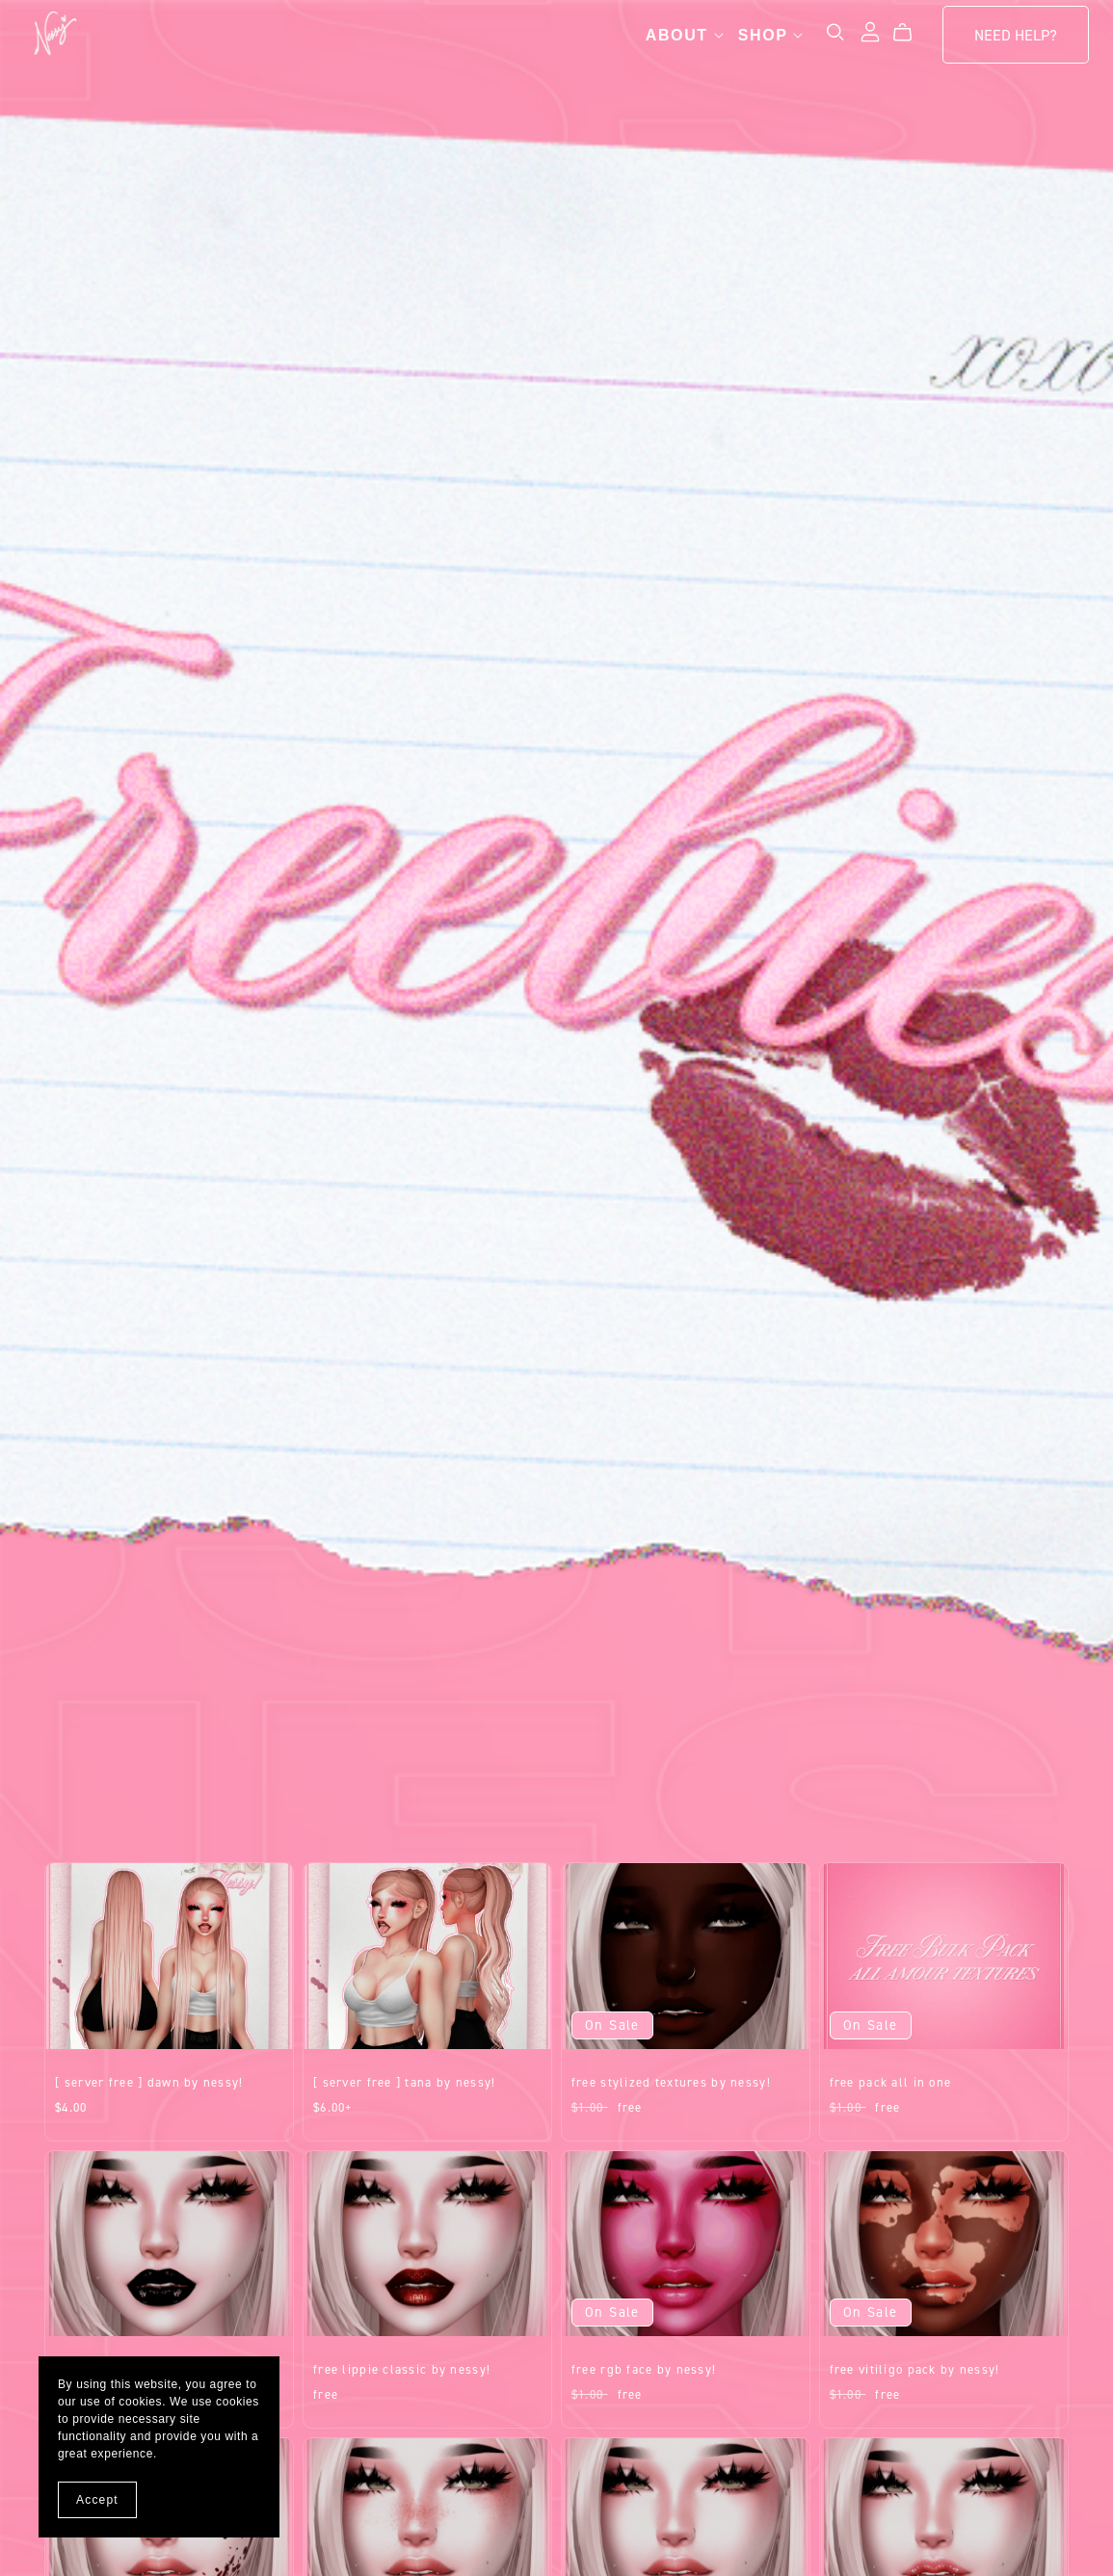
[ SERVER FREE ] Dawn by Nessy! (149, 2082)
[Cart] (890, 37)
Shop (750, 40)
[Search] (815, 37)
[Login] (849, 35)
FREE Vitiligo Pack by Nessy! (915, 2369)
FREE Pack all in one (891, 2082)
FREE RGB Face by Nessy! (643, 2369)
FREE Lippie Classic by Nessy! (401, 2369)
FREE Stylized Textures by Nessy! (671, 2082)
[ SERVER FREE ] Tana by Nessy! (404, 2082)
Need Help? (995, 40)
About (664, 40)
